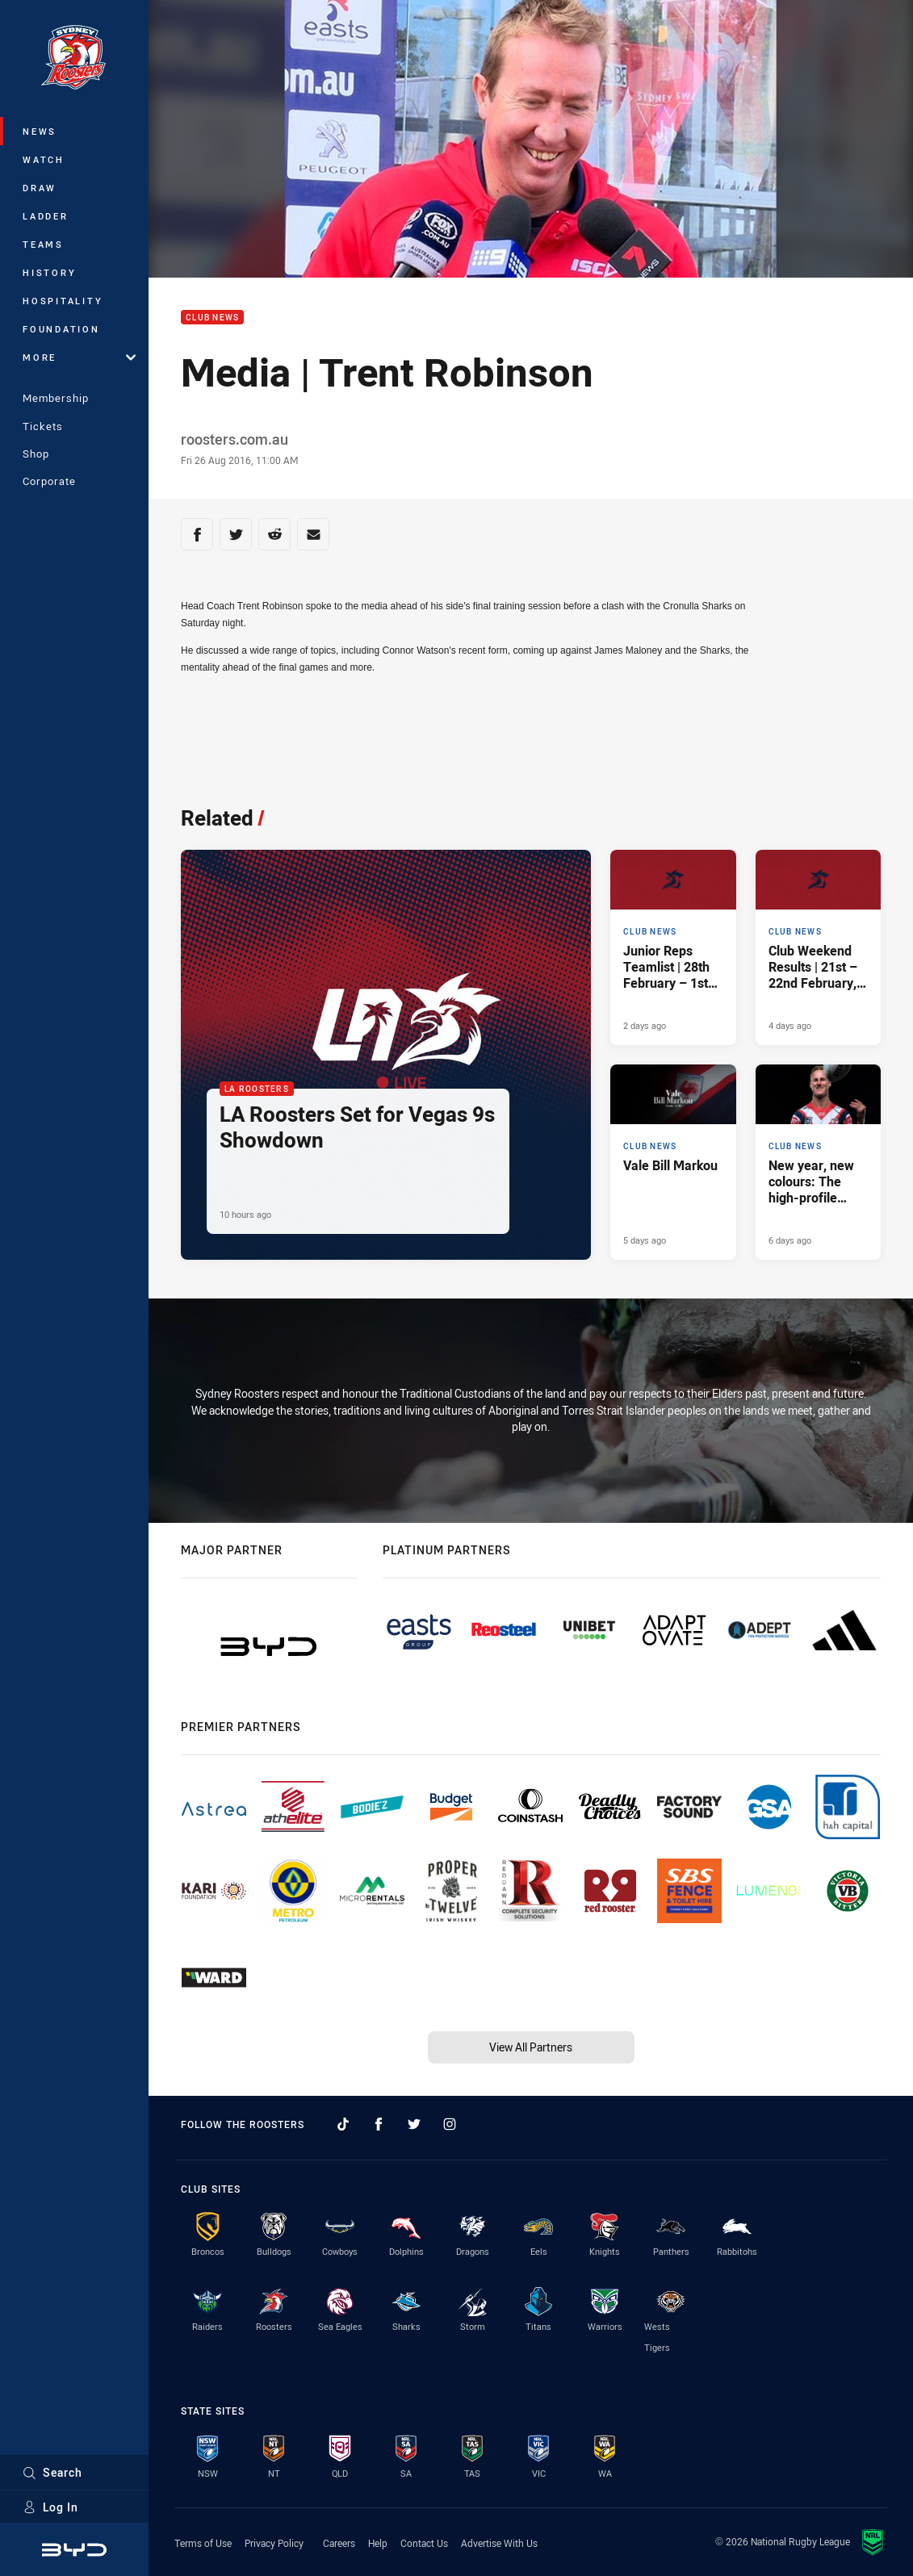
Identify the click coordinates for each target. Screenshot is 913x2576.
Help (377, 2542)
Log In (50, 2507)
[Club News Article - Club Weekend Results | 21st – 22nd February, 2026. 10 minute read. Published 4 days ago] (818, 947)
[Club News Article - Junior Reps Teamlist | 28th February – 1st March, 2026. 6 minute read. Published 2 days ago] (672, 947)
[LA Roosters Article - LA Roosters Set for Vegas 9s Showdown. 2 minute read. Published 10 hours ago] (386, 1055)
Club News (212, 317)
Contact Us (424, 2542)
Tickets (43, 426)
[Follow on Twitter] (414, 2124)
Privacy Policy (274, 2542)
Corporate (49, 481)
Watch (44, 159)
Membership (56, 398)
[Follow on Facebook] (378, 2124)
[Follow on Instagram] (449, 2124)
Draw (40, 188)
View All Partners (530, 2047)
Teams (43, 244)
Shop (36, 453)
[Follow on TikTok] (343, 2124)
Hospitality (63, 301)
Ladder (46, 216)
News (40, 131)
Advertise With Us (499, 2542)
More (79, 357)
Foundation (61, 329)
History (49, 272)
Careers (339, 2542)
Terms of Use (203, 2542)
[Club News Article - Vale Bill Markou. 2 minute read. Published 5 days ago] (672, 1162)
